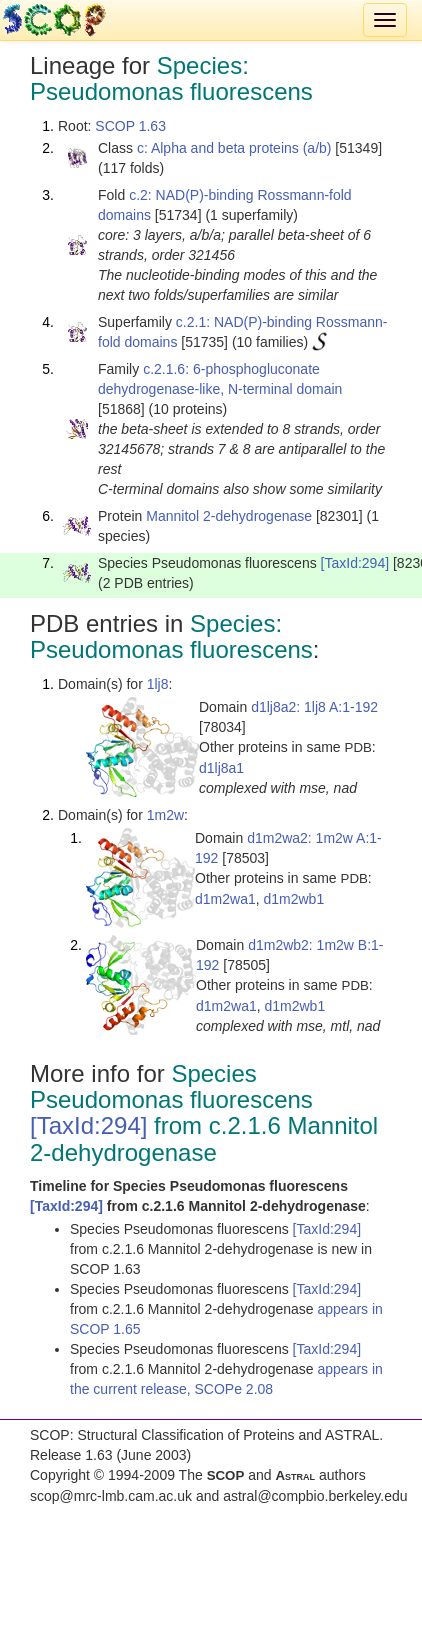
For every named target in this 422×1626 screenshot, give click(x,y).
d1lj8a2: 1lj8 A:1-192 (314, 707)
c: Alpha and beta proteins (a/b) (234, 148)
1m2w (165, 815)
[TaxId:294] (355, 563)
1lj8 (158, 684)
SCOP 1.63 (130, 126)
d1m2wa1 (225, 899)
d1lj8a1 (221, 768)
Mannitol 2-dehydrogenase (229, 516)
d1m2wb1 (293, 899)
